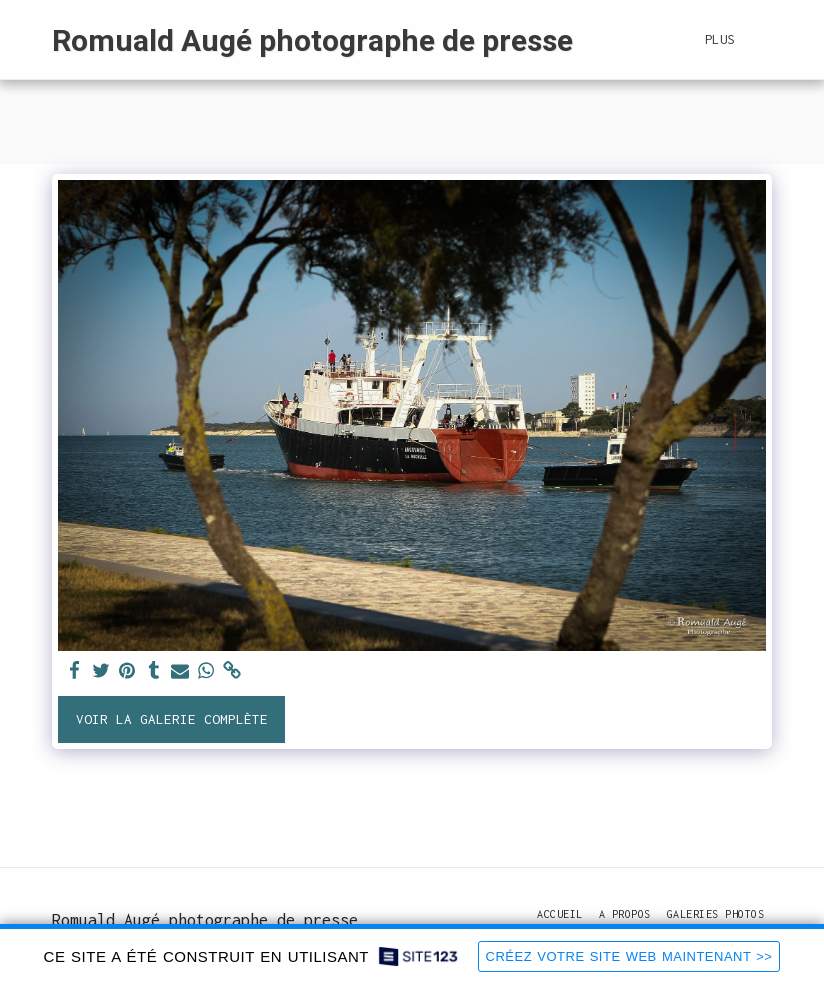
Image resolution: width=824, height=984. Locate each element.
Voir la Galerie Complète (172, 719)
